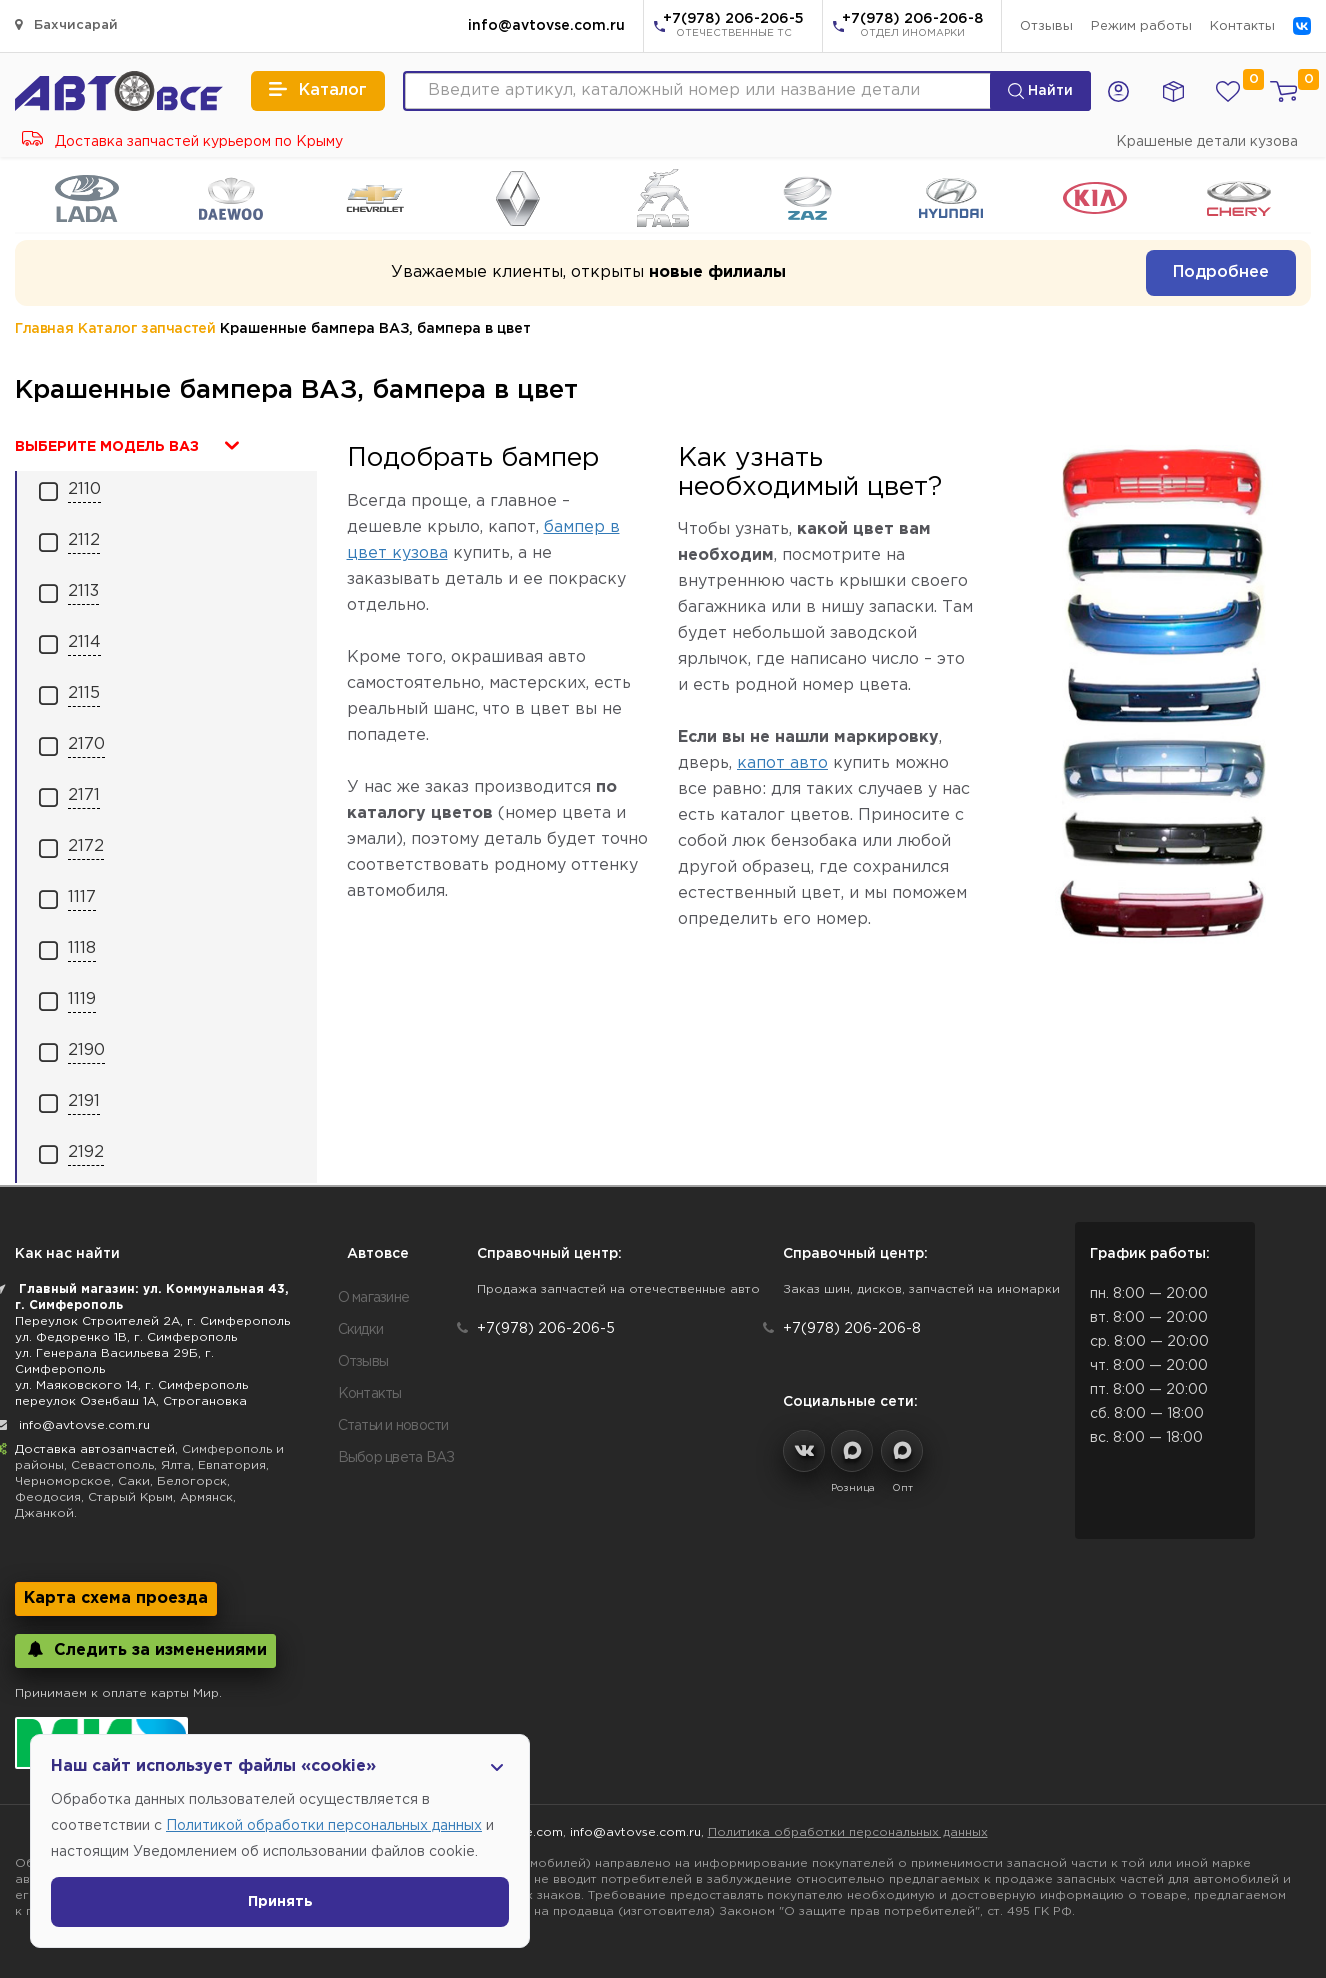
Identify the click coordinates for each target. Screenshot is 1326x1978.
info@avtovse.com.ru (546, 26)
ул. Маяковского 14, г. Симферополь (131, 1385)
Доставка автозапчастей (95, 1449)
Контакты (1242, 26)
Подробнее (1221, 272)
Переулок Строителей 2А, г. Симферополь (152, 1321)
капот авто (782, 763)
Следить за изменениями (145, 1649)
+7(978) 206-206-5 (733, 27)
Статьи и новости (393, 1426)
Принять (280, 1902)
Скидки (361, 1330)
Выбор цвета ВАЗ (396, 1458)
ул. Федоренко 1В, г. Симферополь (126, 1337)
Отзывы (1046, 26)
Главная (44, 329)
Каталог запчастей (146, 329)
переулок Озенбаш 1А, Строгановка (131, 1401)
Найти (1040, 91)
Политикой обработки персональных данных (324, 1826)
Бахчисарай (66, 24)
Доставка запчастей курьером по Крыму (182, 142)
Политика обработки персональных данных (848, 1832)
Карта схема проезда (116, 1598)
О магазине (374, 1298)
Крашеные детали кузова (1207, 142)
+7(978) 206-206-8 (912, 27)
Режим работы (1141, 26)
